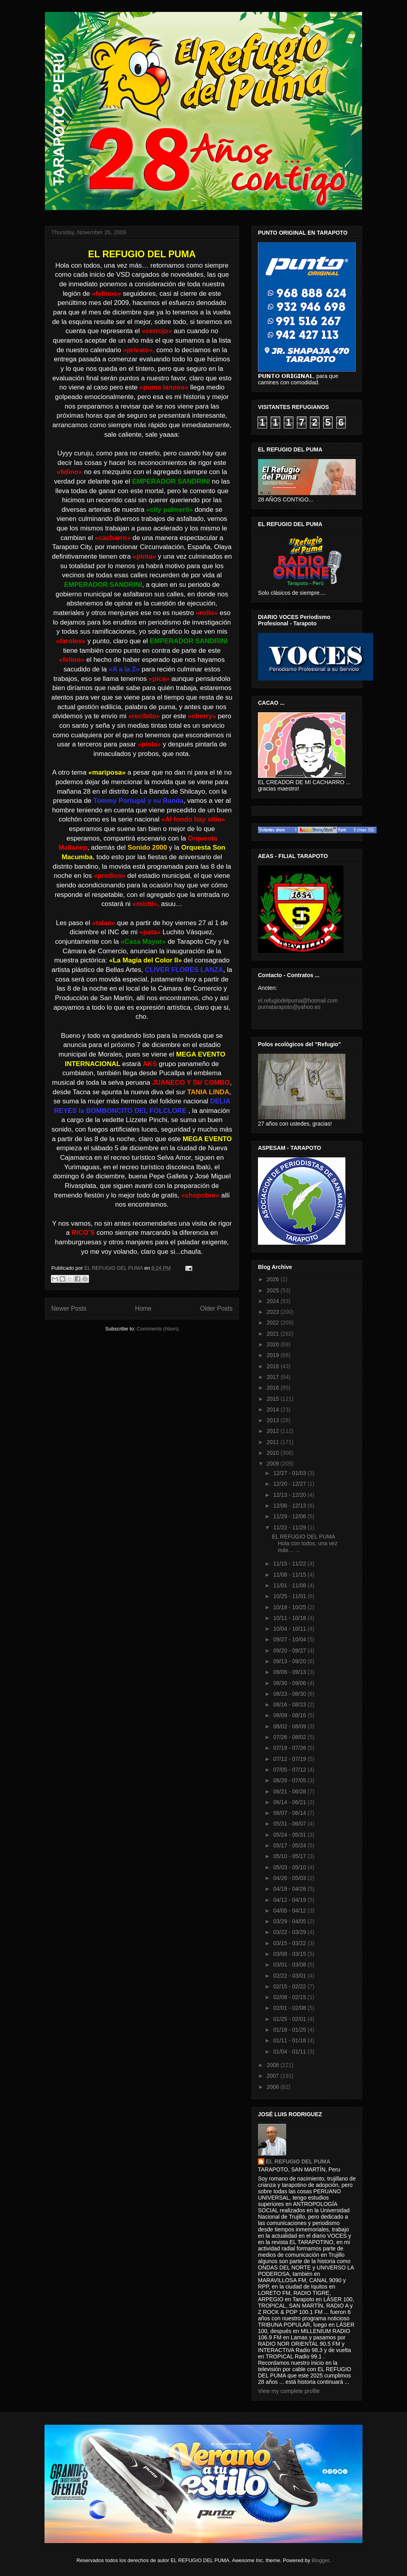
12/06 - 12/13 (290, 1505)
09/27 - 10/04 (290, 1639)
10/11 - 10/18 (290, 1618)
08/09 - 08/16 (290, 1715)
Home (143, 1308)
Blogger (320, 2560)
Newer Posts (68, 1308)
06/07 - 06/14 (290, 1813)
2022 (274, 1322)
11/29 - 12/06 (290, 1516)
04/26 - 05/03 (290, 1878)
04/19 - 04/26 (290, 1889)
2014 (274, 1409)
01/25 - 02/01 (290, 2019)
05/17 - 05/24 (290, 1845)
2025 (274, 1290)
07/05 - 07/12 (290, 1769)
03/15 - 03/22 (290, 1943)
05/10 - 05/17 (290, 1856)
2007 (274, 2076)
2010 (274, 1453)
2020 (274, 1344)
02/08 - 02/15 (290, 1997)
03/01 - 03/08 (290, 1964)
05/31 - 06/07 (290, 1823)
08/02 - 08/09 (290, 1726)
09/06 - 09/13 (290, 1672)
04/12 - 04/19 (290, 1900)
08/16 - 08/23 (290, 1704)
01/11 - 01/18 (290, 2040)
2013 (274, 1420)
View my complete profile (289, 2391)
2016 (274, 1387)
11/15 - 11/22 (290, 1563)
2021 (274, 1333)
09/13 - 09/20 (290, 1661)
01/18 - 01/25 (290, 2029)
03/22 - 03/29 (290, 1932)
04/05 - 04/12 (290, 1910)
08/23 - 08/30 (290, 1694)
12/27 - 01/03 (290, 1473)
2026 (274, 1279)
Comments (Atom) (157, 1329)
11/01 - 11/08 (290, 1585)
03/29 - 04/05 (290, 1921)
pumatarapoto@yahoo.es (289, 1007)
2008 (274, 2065)
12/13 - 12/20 (290, 1495)
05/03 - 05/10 (290, 1867)
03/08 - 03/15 (290, 1954)
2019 (274, 1355)
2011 (274, 1442)
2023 (274, 1312)
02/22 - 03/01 (290, 1975)
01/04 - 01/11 (290, 2051)
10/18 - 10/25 (290, 1607)
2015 (274, 1399)
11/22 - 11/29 (290, 1527)
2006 (274, 2087)
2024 (274, 1301)
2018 (274, 1366)
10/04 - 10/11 (290, 1628)
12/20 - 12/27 (290, 1484)
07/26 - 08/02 (290, 1737)
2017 (274, 1377)
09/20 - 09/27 (290, 1650)
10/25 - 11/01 (290, 1596)
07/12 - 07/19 (290, 1759)
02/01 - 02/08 (290, 2008)
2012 (274, 1431)
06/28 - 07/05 (290, 1780)
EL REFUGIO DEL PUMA (298, 2161)
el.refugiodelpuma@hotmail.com (298, 1000)
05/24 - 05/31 (290, 1835)
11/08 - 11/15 (290, 1574)
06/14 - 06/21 (290, 1802)
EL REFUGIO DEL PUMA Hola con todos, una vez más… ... (304, 1543)
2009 (274, 1463)
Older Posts (216, 1308)
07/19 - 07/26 (290, 1748)
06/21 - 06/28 (290, 1791)
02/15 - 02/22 (290, 1986)
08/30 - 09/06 (290, 1683)
